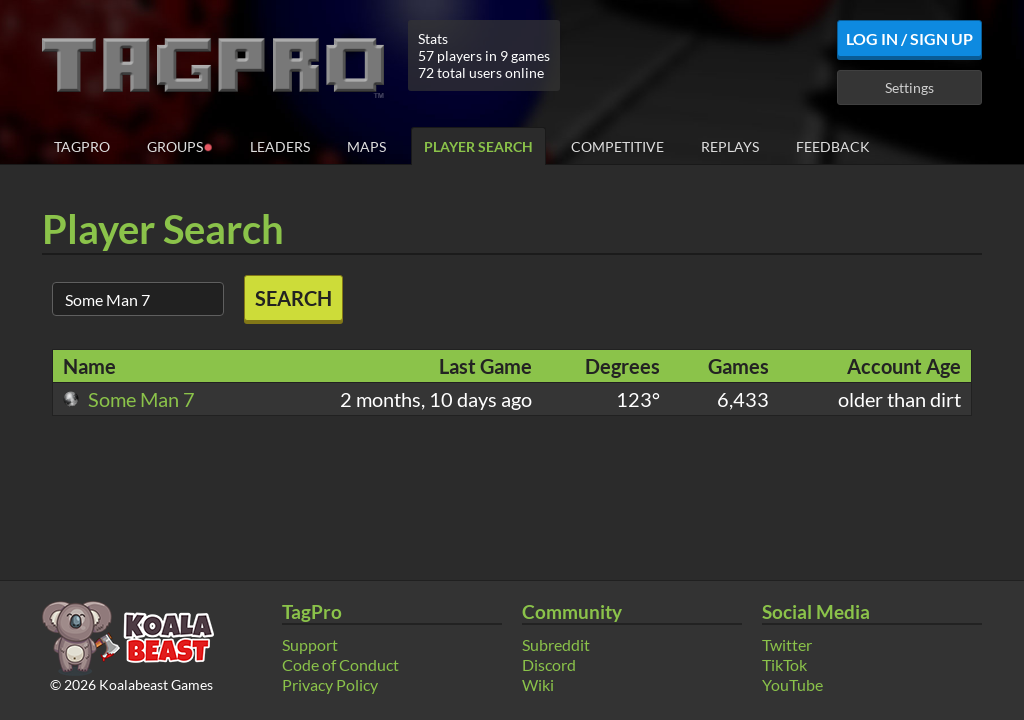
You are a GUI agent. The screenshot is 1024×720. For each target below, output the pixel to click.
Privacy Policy (330, 684)
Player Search (478, 146)
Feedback (833, 146)
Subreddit (556, 644)
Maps (366, 146)
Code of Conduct (340, 664)
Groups (180, 145)
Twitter (787, 644)
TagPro (82, 146)
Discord (549, 664)
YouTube (792, 684)
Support (310, 644)
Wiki (538, 684)
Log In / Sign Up (909, 38)
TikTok (784, 664)
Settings (909, 87)
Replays (730, 146)
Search (293, 298)
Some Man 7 (129, 399)
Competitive (617, 146)
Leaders (280, 146)
